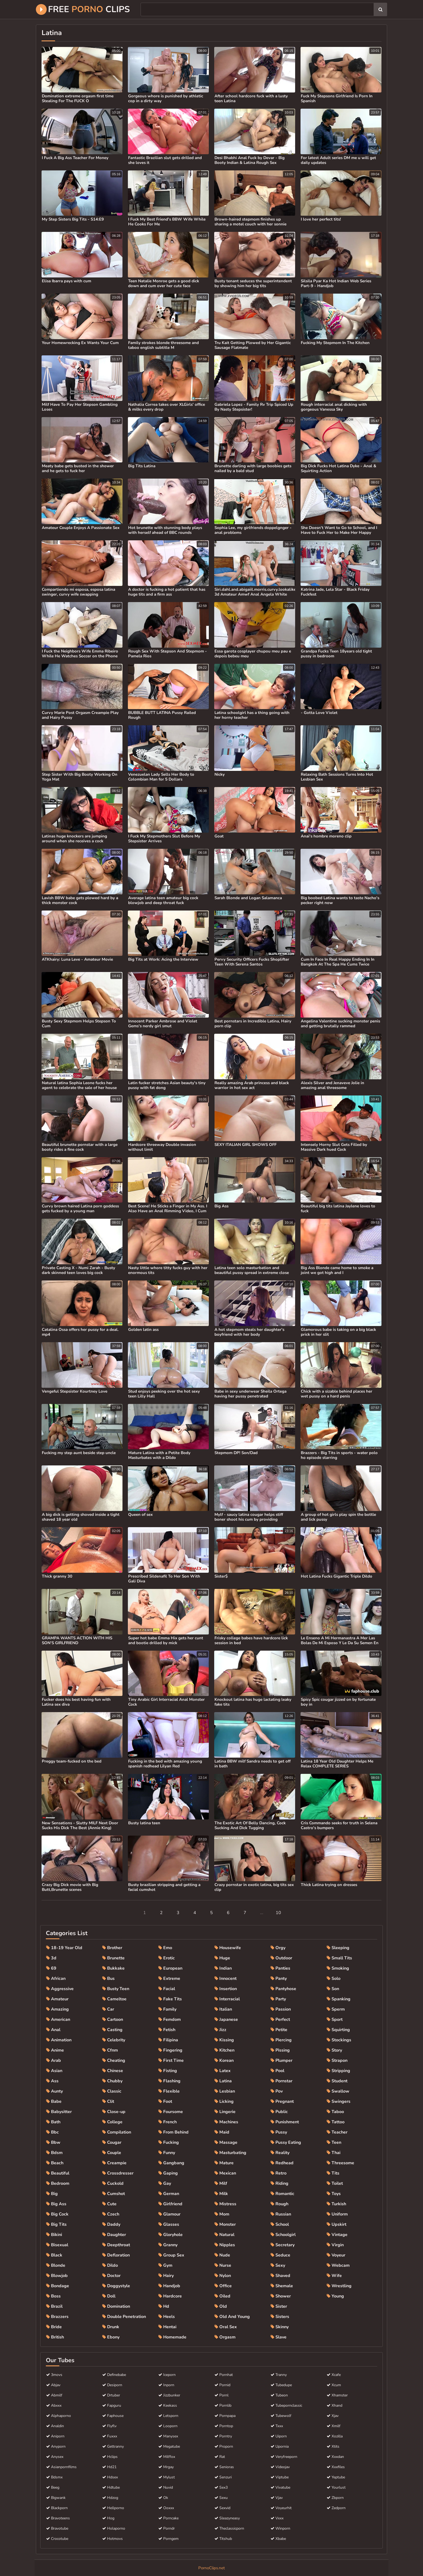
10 (278, 1913)
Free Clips (83, 9)
